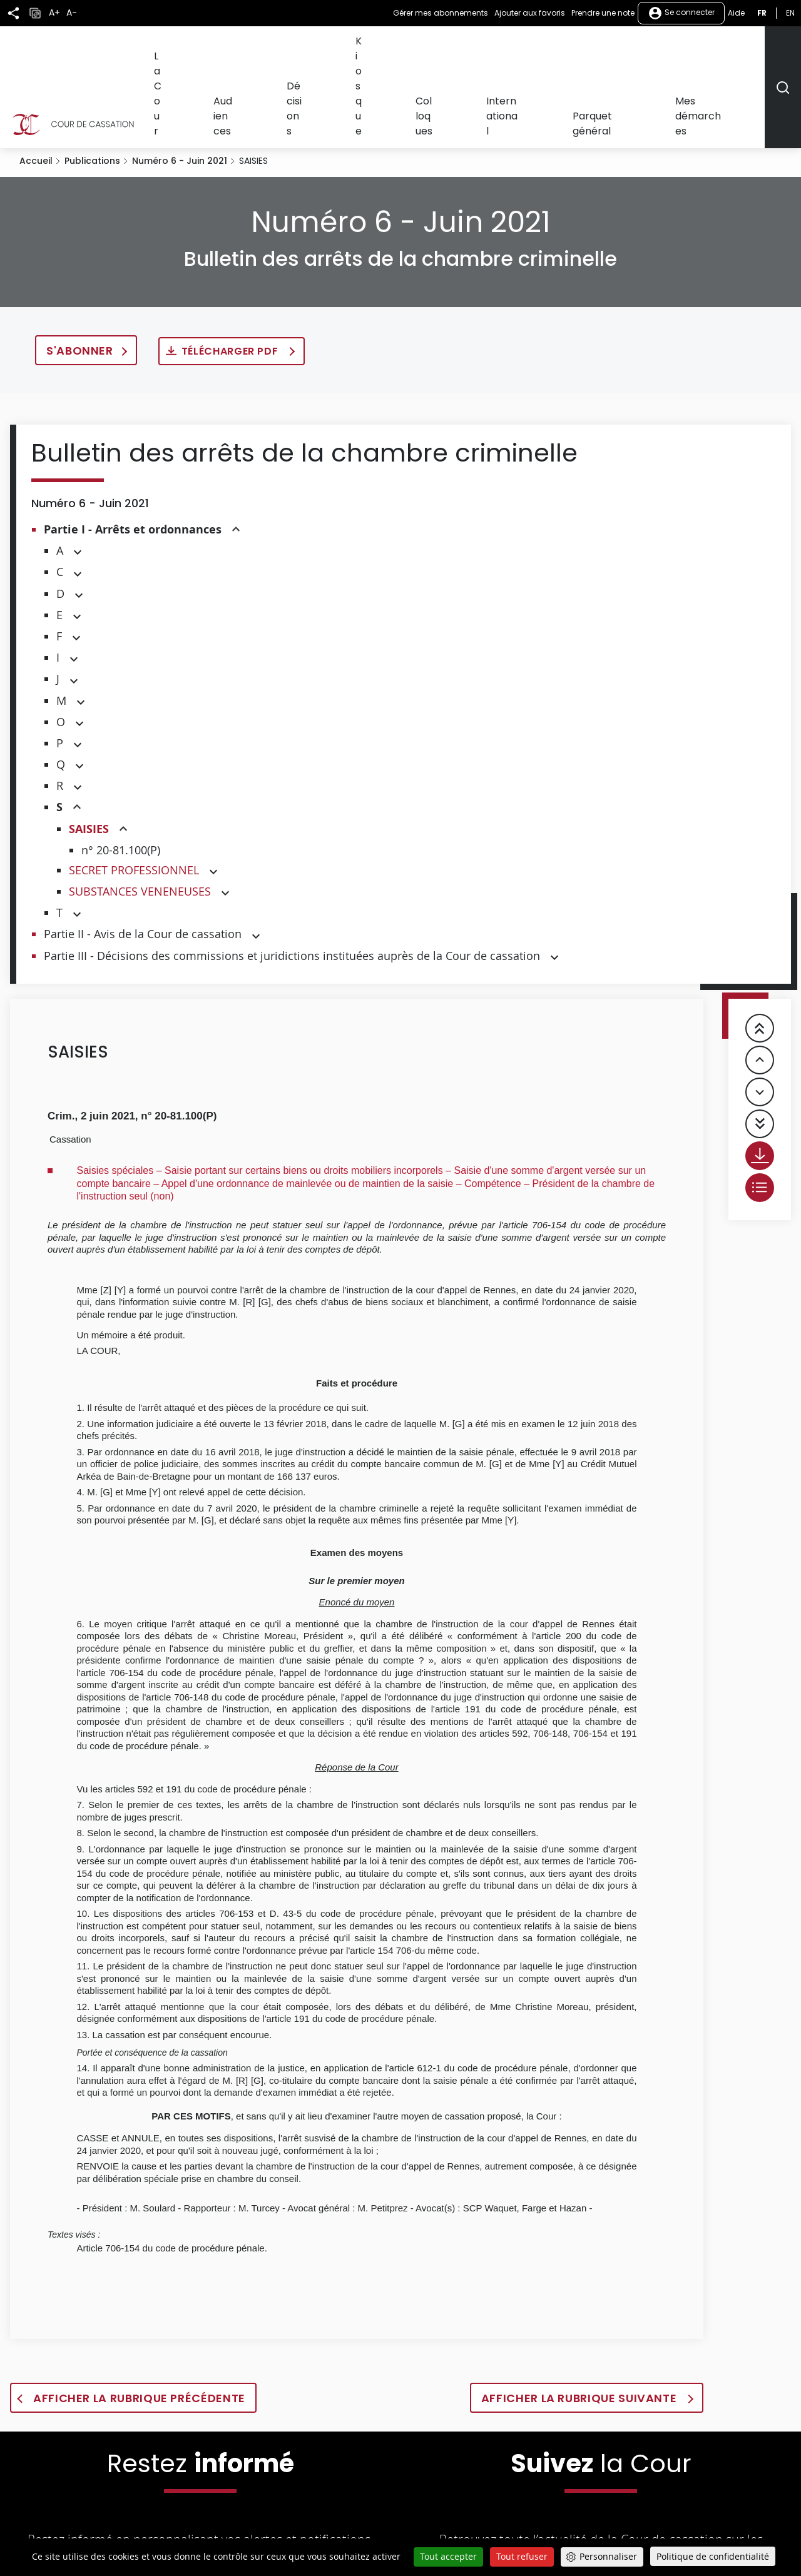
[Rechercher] (783, 49)
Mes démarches (725, 48)
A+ (54, 13)
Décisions (406, 48)
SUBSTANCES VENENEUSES (140, 815)
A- (71, 13)
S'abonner (79, 275)
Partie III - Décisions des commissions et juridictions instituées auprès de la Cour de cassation (292, 879)
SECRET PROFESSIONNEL (134, 794)
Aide (736, 13)
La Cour (300, 48)
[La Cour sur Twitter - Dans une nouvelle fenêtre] (497, 2534)
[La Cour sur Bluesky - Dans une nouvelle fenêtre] (702, 2534)
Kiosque (456, 48)
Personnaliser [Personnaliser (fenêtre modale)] (608, 2556)
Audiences (351, 48)
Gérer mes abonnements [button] (440, 13)
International (568, 48)
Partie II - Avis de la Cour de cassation (143, 858)
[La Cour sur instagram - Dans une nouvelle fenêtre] (662, 2534)
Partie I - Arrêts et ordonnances (133, 454)
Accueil (36, 85)
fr (762, 13)
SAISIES (89, 753)
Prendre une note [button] (603, 13)
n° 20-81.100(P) (120, 774)
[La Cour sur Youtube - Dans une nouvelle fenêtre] (582, 2534)
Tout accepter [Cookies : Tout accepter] (448, 2556)
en (790, 13)
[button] (236, 454)
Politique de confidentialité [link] (712, 2556)
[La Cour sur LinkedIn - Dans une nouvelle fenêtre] (623, 2534)
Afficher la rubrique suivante (580, 2322)
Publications (92, 85)
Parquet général (643, 48)
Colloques (506, 48)
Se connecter (681, 13)
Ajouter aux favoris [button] (529, 13)
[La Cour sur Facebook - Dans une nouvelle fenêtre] (539, 2533)
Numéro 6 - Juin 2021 (179, 85)
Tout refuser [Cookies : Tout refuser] (522, 2556)
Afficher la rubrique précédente (139, 2322)
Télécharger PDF (231, 275)
